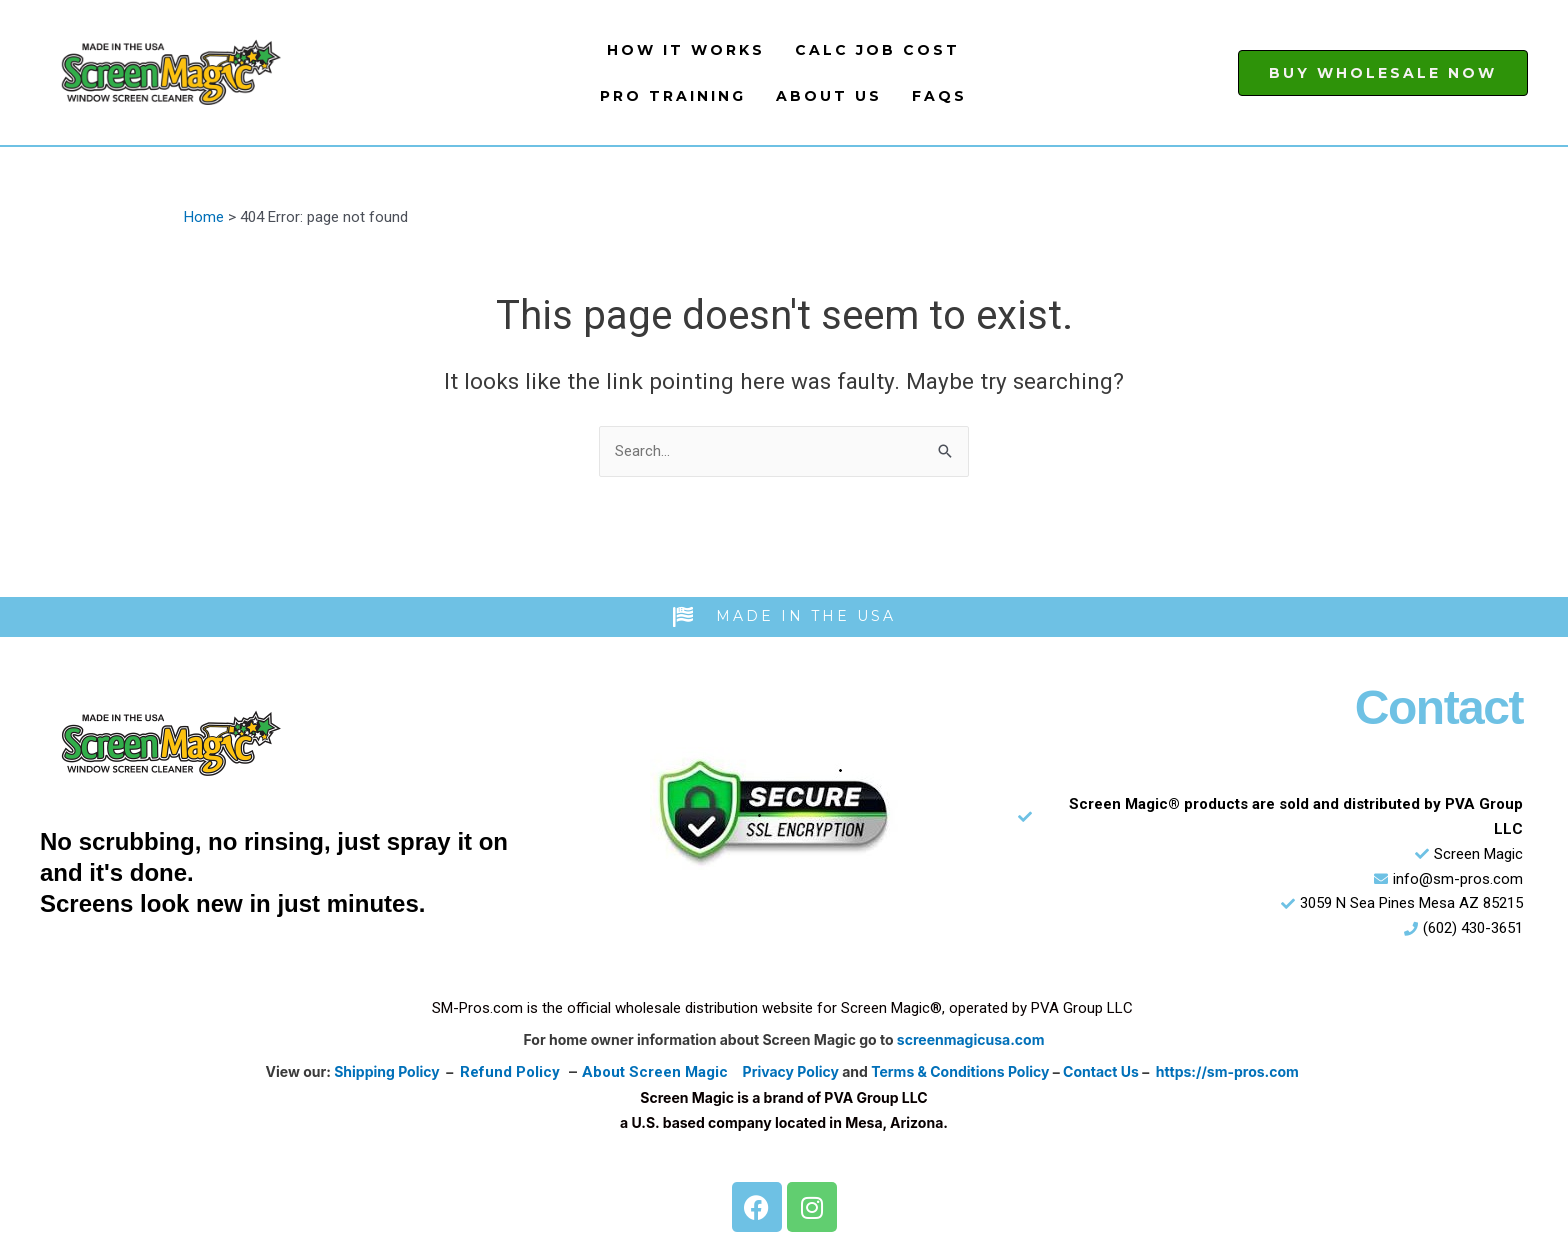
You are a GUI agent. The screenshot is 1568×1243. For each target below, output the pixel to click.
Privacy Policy (791, 1071)
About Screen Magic (655, 1072)
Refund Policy (510, 1072)
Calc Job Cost (877, 50)
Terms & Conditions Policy (960, 1071)
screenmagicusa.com (971, 1039)
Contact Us (1101, 1071)
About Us (829, 96)
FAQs (939, 96)
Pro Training (673, 96)
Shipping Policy (387, 1071)
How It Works (686, 50)
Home (204, 217)
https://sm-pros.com (1227, 1071)
